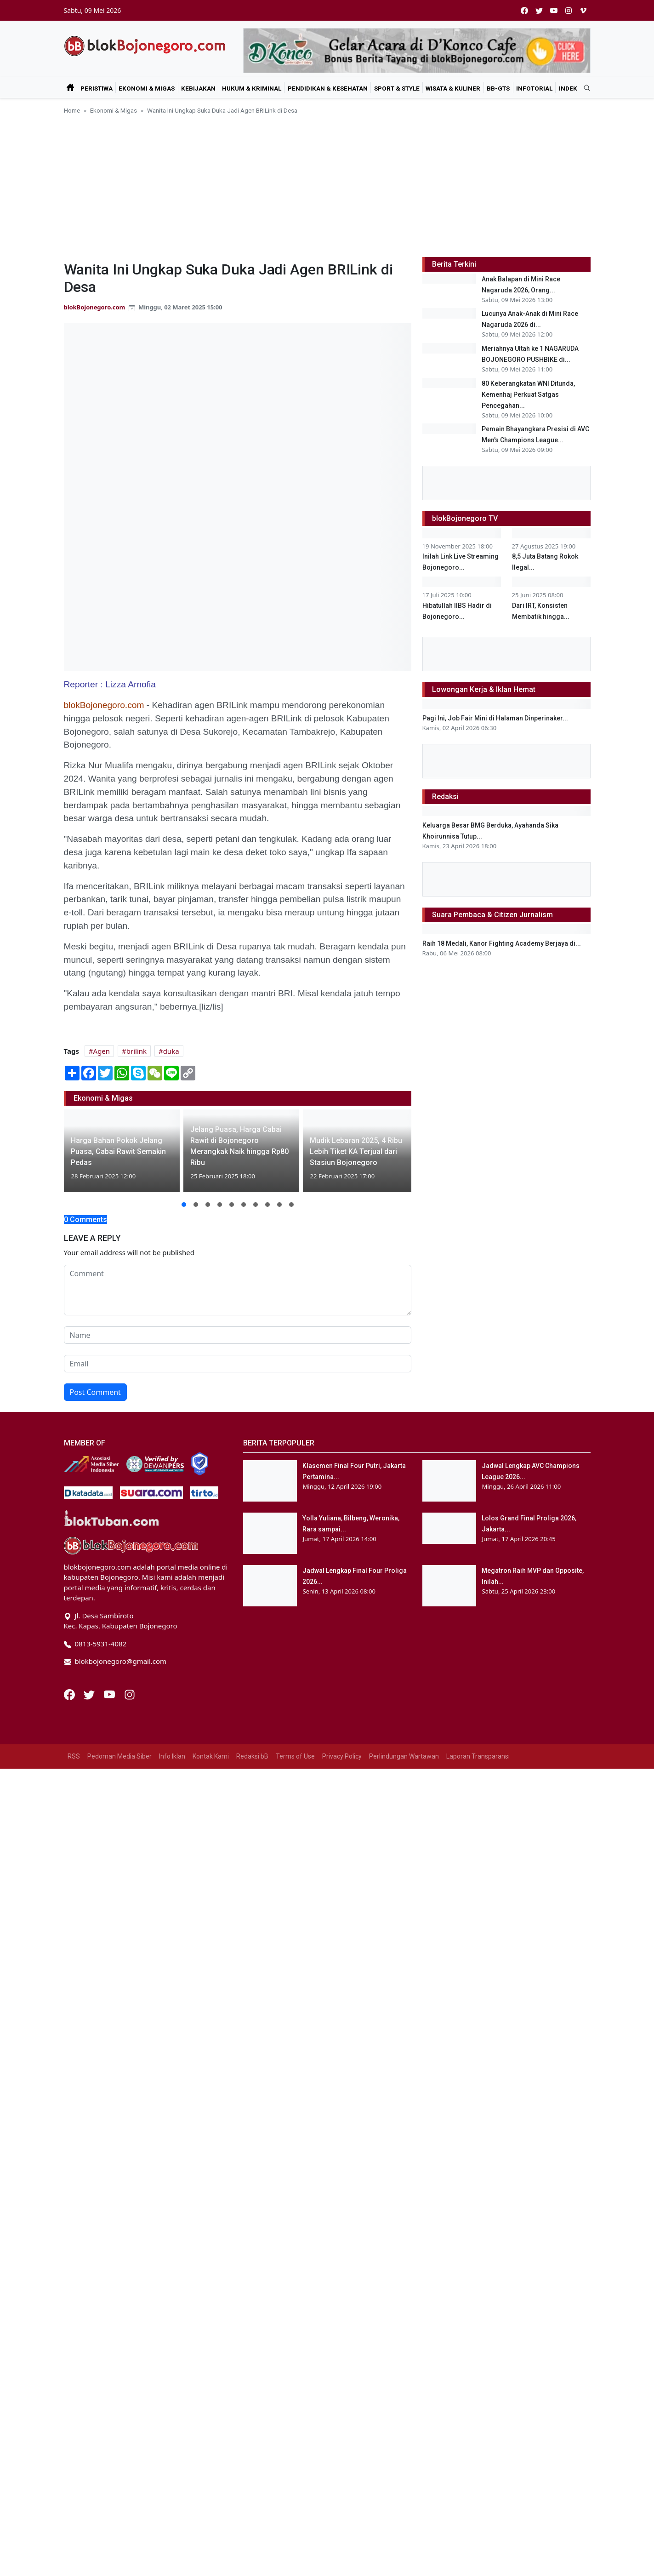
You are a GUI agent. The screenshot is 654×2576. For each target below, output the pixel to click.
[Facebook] (70, 2501)
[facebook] (524, 10)
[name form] (237, 1335)
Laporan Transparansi (478, 2563)
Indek (568, 88)
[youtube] (553, 10)
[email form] (237, 1363)
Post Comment (95, 1392)
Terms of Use (295, 2563)
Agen (101, 1051)
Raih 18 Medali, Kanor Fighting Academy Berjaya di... (501, 2193)
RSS (74, 2563)
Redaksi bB (252, 2563)
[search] (584, 88)
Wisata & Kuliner (453, 88)
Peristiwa (96, 88)
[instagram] (568, 10)
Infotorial (534, 88)
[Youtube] (110, 2501)
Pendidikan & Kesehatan (328, 88)
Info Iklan (172, 2563)
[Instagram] (129, 2501)
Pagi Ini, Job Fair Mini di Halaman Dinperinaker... (495, 1384)
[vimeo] (583, 10)
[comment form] (237, 1290)
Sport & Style (397, 88)
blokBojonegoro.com (94, 307)
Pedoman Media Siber (119, 2563)
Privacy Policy (342, 2563)
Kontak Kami (211, 2563)
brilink (136, 1051)
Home (72, 110)
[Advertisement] (327, 184)
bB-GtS (498, 88)
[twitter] (539, 10)
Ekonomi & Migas (147, 88)
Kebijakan (198, 88)
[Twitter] (90, 2501)
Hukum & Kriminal (251, 88)
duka (171, 1051)
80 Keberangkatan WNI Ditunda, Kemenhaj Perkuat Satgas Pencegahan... (528, 464)
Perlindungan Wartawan (404, 2563)
